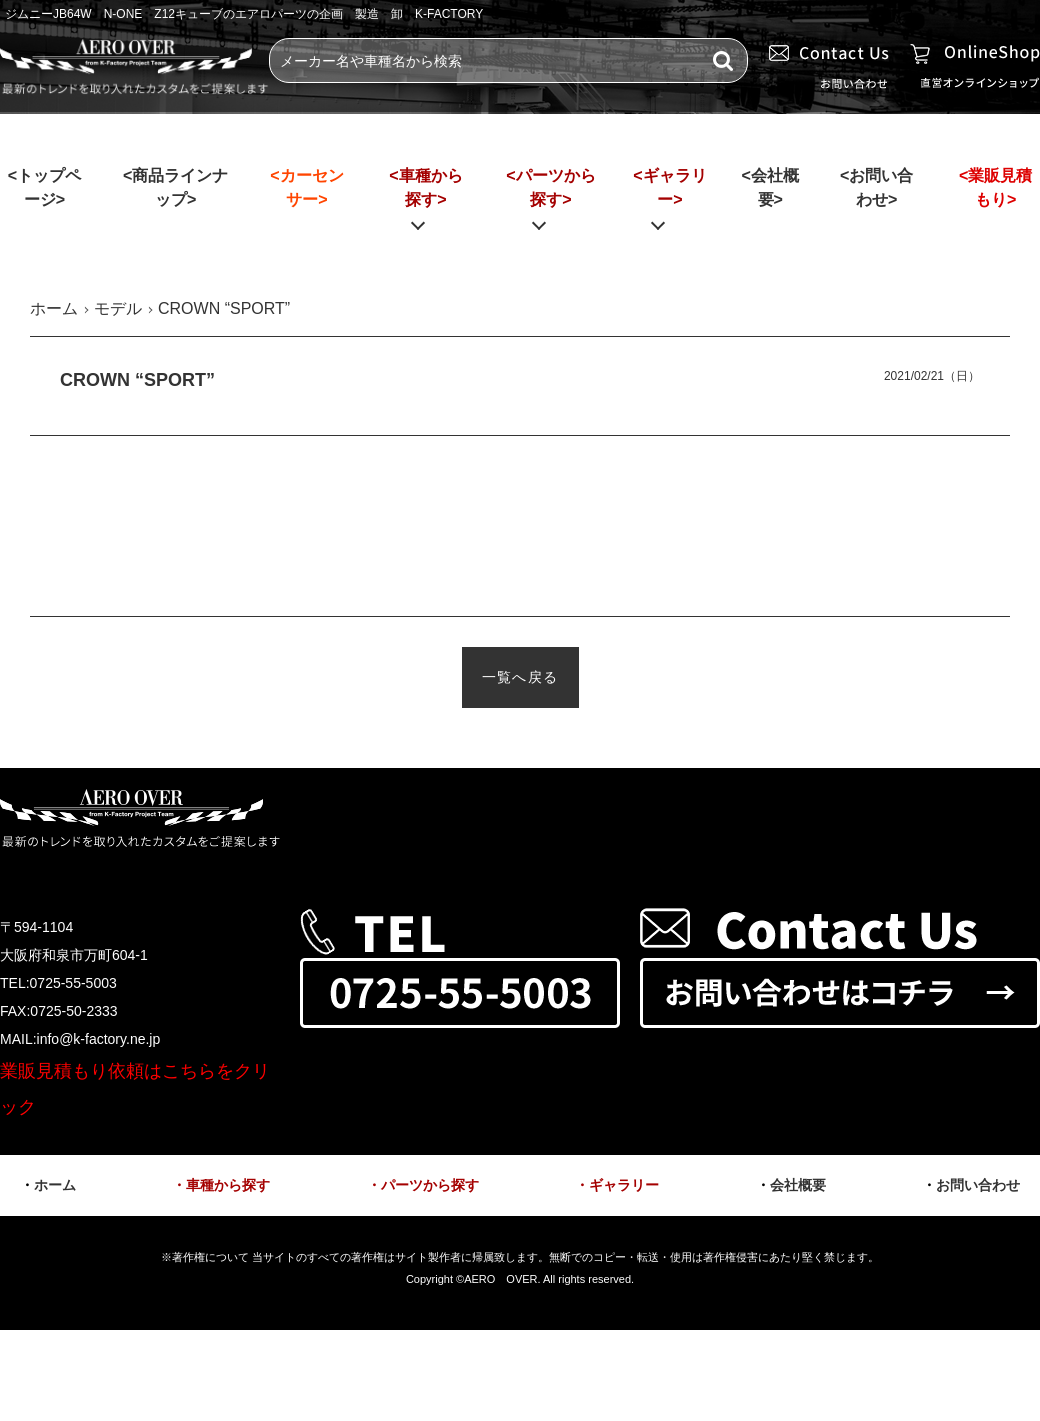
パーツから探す (430, 1185)
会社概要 (798, 1185)
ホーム (55, 1185)
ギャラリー (624, 1185)
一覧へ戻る (520, 677)
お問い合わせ (978, 1185)
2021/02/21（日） (932, 376)
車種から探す (228, 1185)
